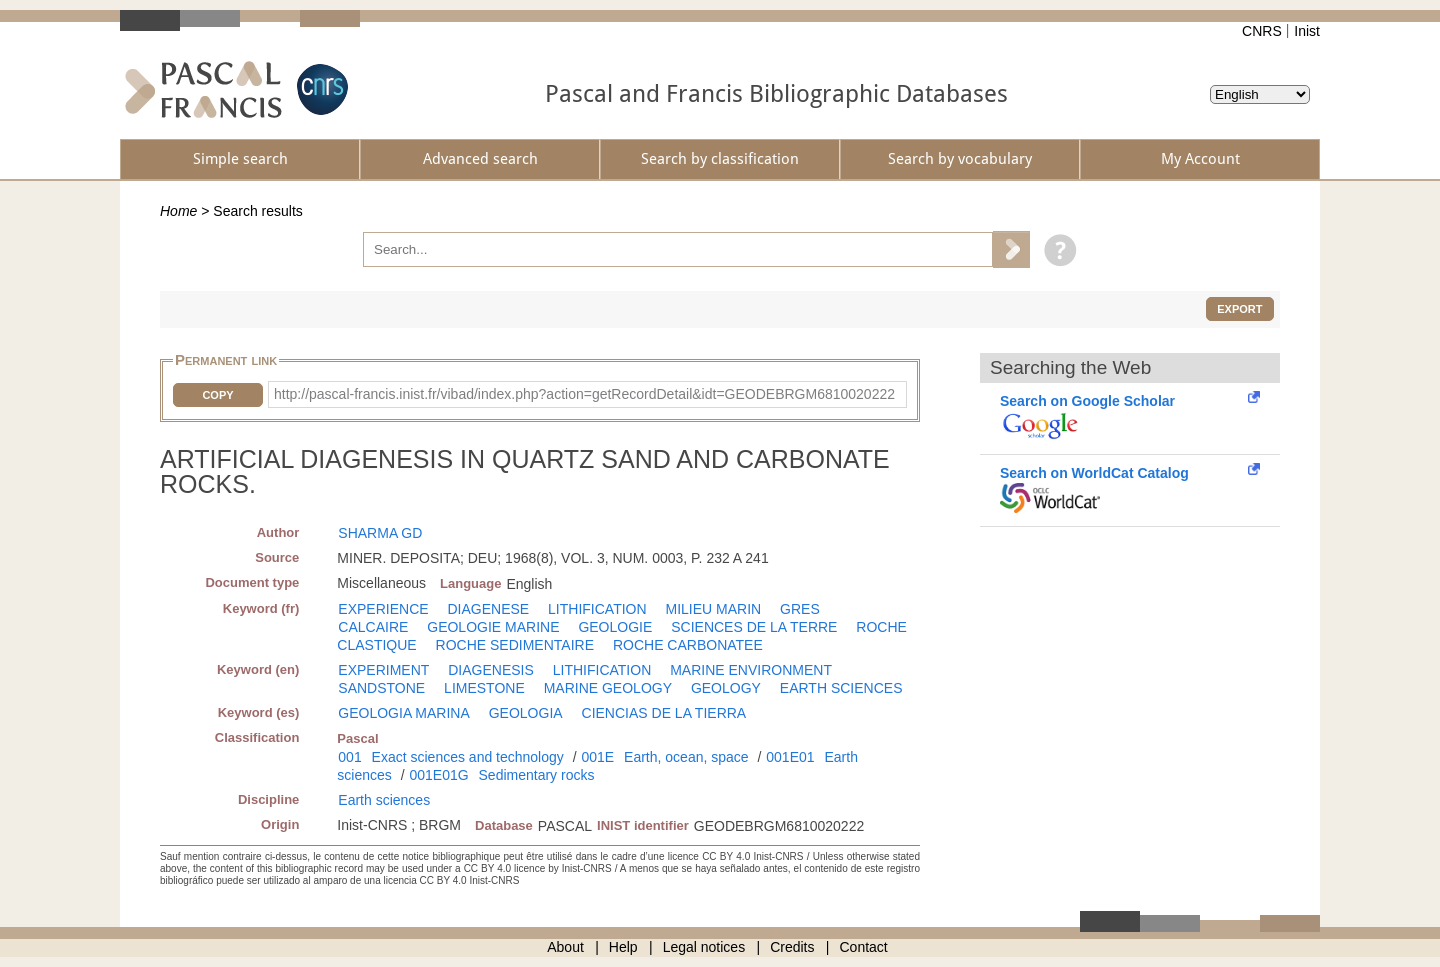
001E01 (790, 757)
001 (349, 757)
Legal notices (704, 947)
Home (178, 211)
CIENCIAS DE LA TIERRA (664, 713)
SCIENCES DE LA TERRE (754, 627)
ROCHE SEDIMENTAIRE (515, 645)
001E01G (438, 775)
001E (597, 757)
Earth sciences (384, 800)
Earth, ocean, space (686, 757)
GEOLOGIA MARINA (403, 713)
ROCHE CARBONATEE (688, 645)
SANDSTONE (381, 688)
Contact (864, 947)
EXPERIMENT (383, 670)
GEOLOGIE (615, 627)
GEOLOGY (726, 688)
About (565, 947)
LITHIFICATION (597, 609)
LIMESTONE (484, 688)
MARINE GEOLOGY (608, 688)
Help (623, 947)
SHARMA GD (380, 533)
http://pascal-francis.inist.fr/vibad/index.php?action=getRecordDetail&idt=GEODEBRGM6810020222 (584, 394)
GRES (800, 609)
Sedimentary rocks (537, 775)
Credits (792, 947)
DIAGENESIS (491, 670)
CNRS (1262, 31)
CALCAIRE (373, 627)
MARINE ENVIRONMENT (751, 670)
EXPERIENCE (383, 609)
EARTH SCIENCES (841, 688)
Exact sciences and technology (468, 757)
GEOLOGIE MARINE (493, 627)
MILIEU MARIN (713, 609)
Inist (1307, 31)
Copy (217, 395)
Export (1239, 309)
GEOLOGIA (526, 713)
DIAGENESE (488, 609)
